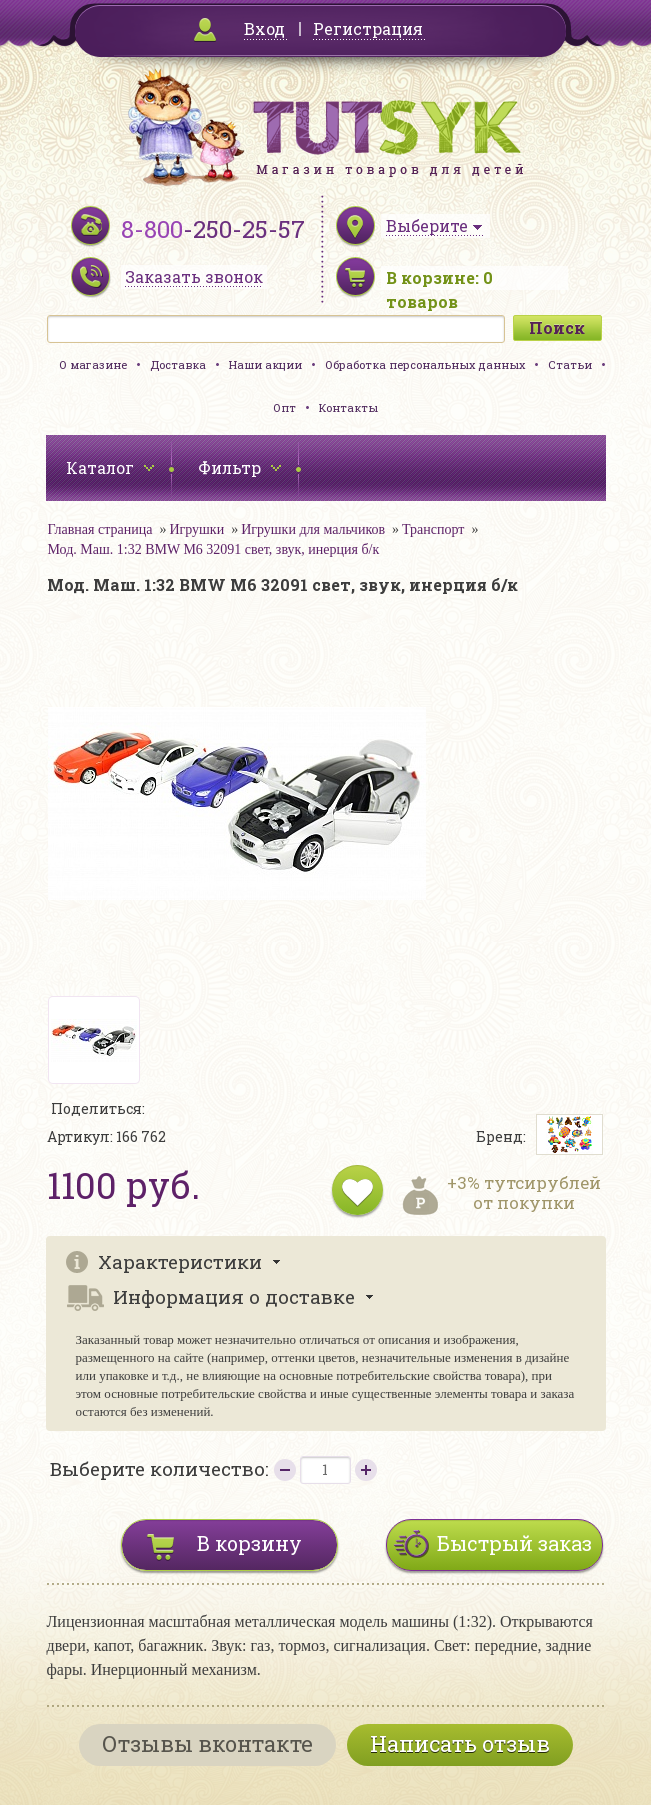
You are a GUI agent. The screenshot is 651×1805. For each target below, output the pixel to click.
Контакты (348, 407)
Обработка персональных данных (425, 364)
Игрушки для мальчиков (313, 529)
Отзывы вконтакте (207, 1743)
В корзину (249, 1543)
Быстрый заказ (514, 1543)
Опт (284, 407)
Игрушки (196, 529)
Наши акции (265, 364)
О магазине (93, 364)
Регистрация (368, 28)
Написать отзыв (460, 1743)
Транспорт (433, 529)
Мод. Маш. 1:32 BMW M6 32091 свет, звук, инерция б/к (214, 549)
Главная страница (100, 529)
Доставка (178, 364)
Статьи (570, 364)
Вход (264, 28)
